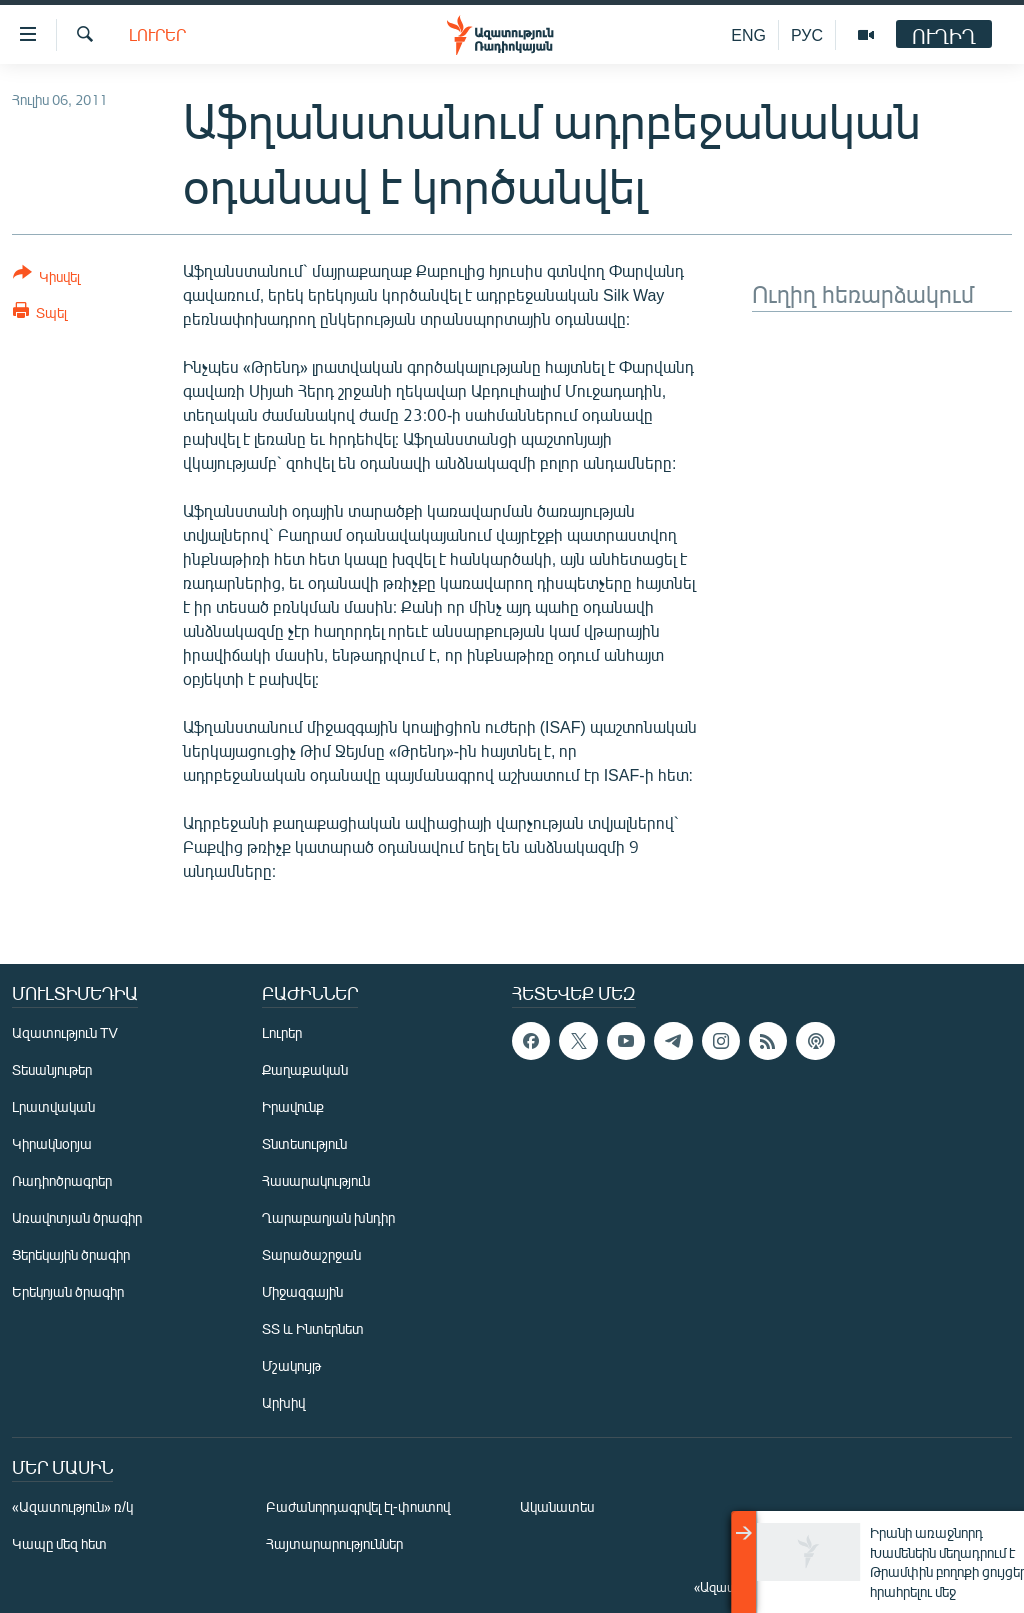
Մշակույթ (291, 1365)
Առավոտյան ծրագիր (77, 1217)
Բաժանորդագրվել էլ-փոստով (358, 1506)
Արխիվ (283, 1402)
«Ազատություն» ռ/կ (72, 1506)
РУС (807, 34)
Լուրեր (157, 34)
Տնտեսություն (304, 1143)
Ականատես (557, 1506)
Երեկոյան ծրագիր (68, 1291)
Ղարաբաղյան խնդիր (328, 1217)
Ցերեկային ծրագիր (71, 1254)
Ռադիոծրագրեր (62, 1180)
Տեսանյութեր (52, 1069)
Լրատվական (53, 1106)
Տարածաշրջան (311, 1254)
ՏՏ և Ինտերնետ (313, 1328)
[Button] (46, 278)
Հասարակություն (316, 1180)
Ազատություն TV (65, 1032)
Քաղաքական (305, 1069)
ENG (748, 34)
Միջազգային (302, 1291)
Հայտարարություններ (334, 1543)
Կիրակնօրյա (52, 1143)
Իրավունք (293, 1106)
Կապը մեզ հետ (59, 1543)
